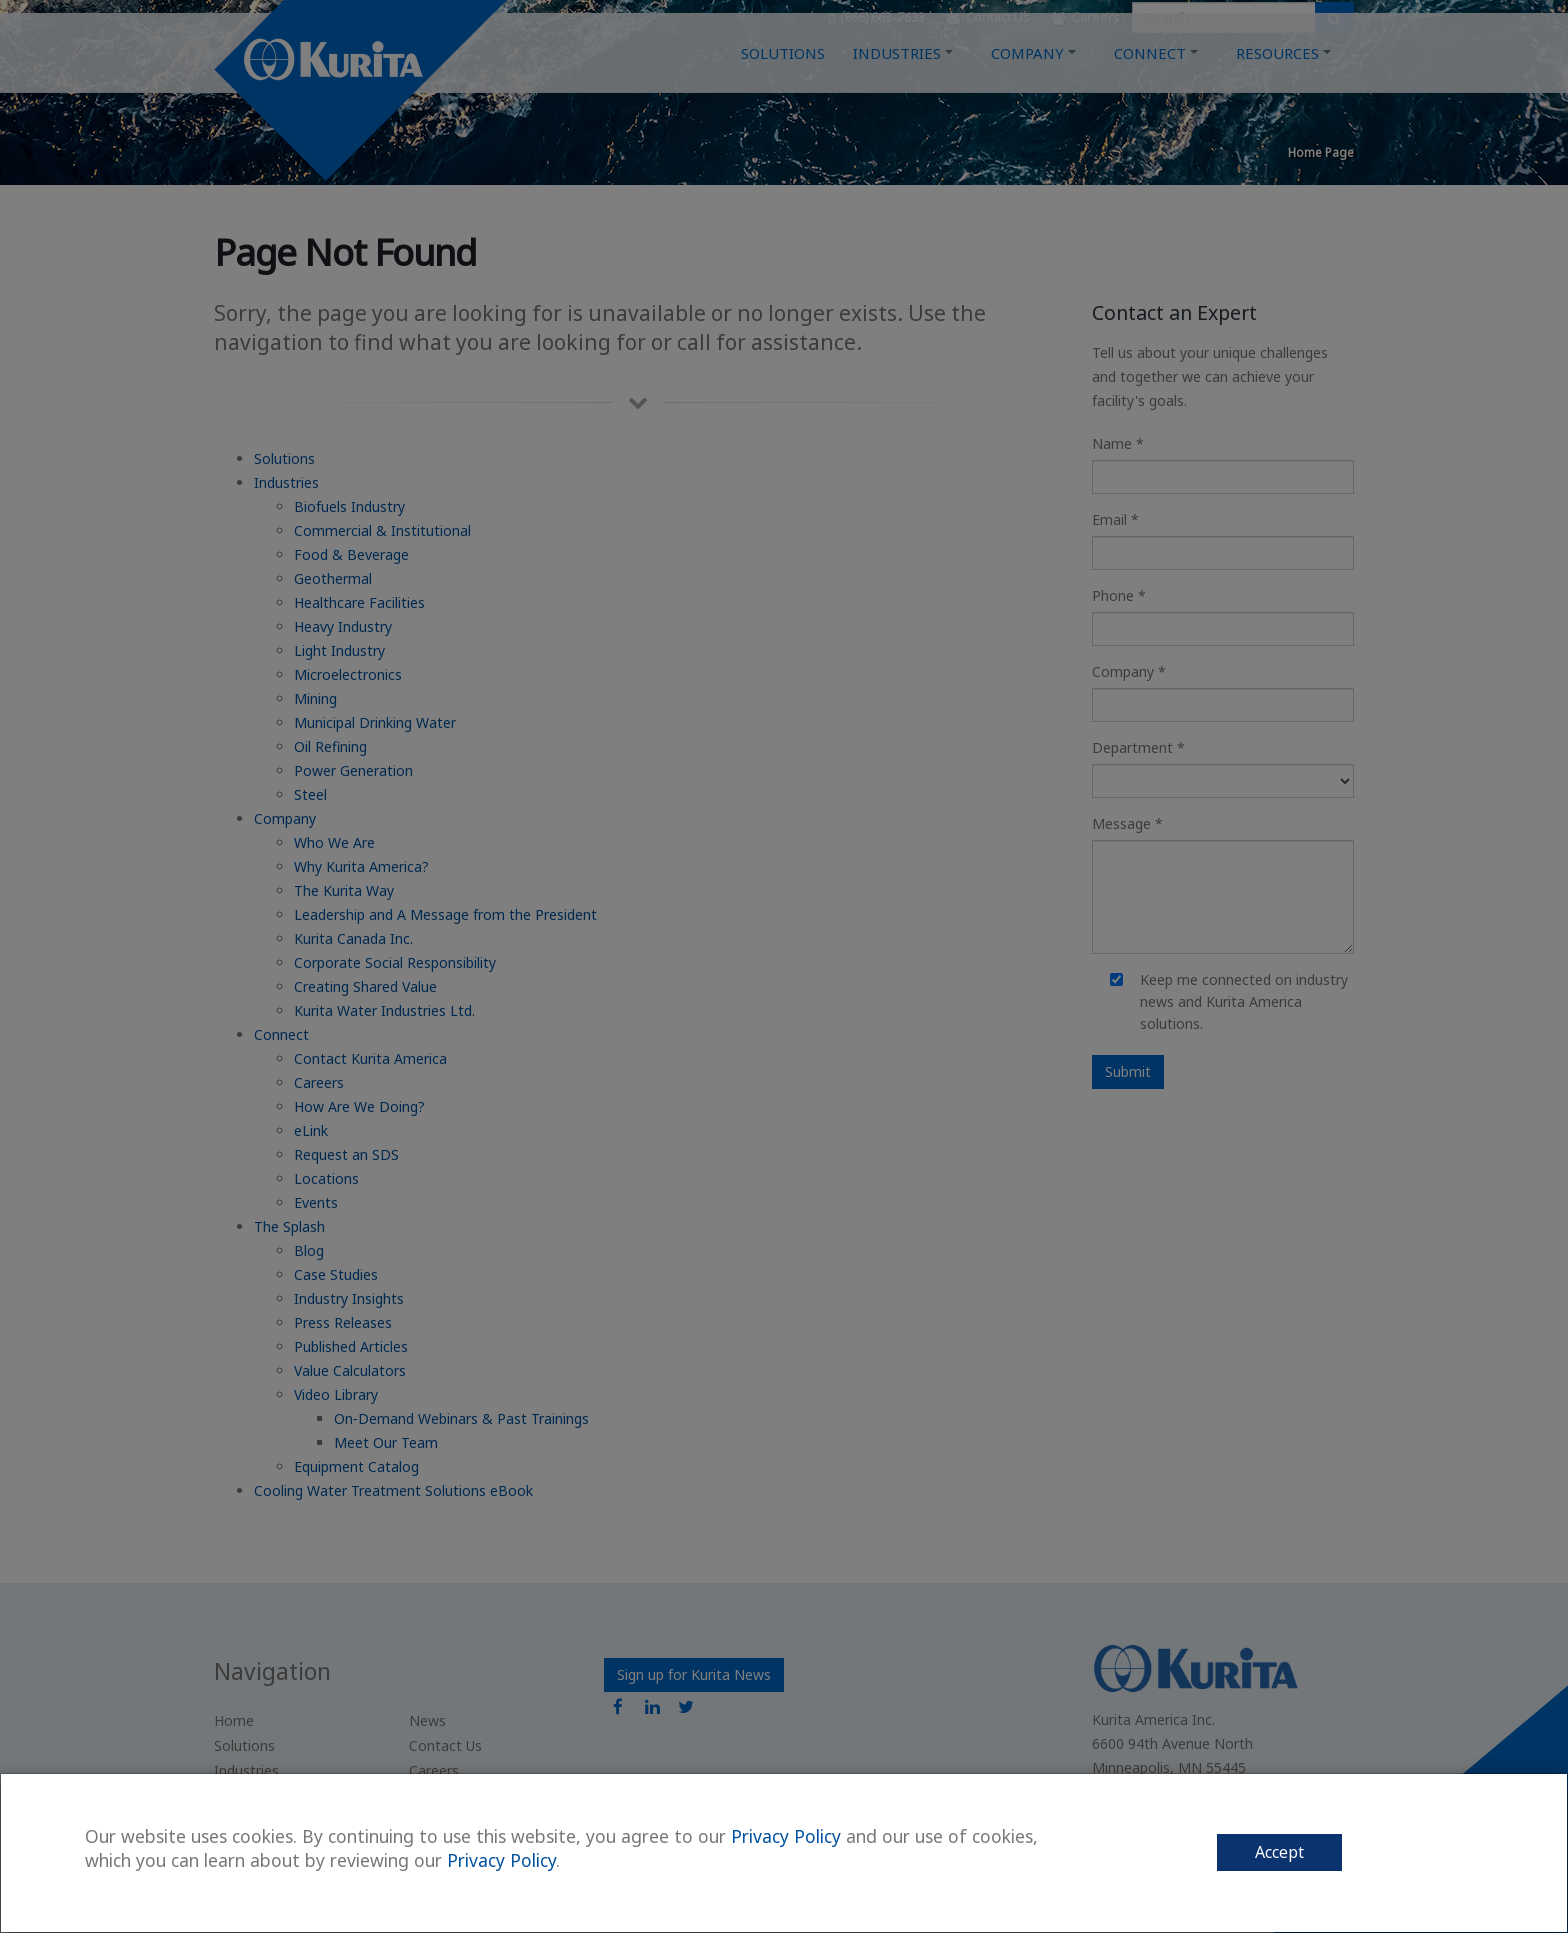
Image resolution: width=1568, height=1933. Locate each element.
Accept (1279, 1852)
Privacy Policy (786, 1836)
